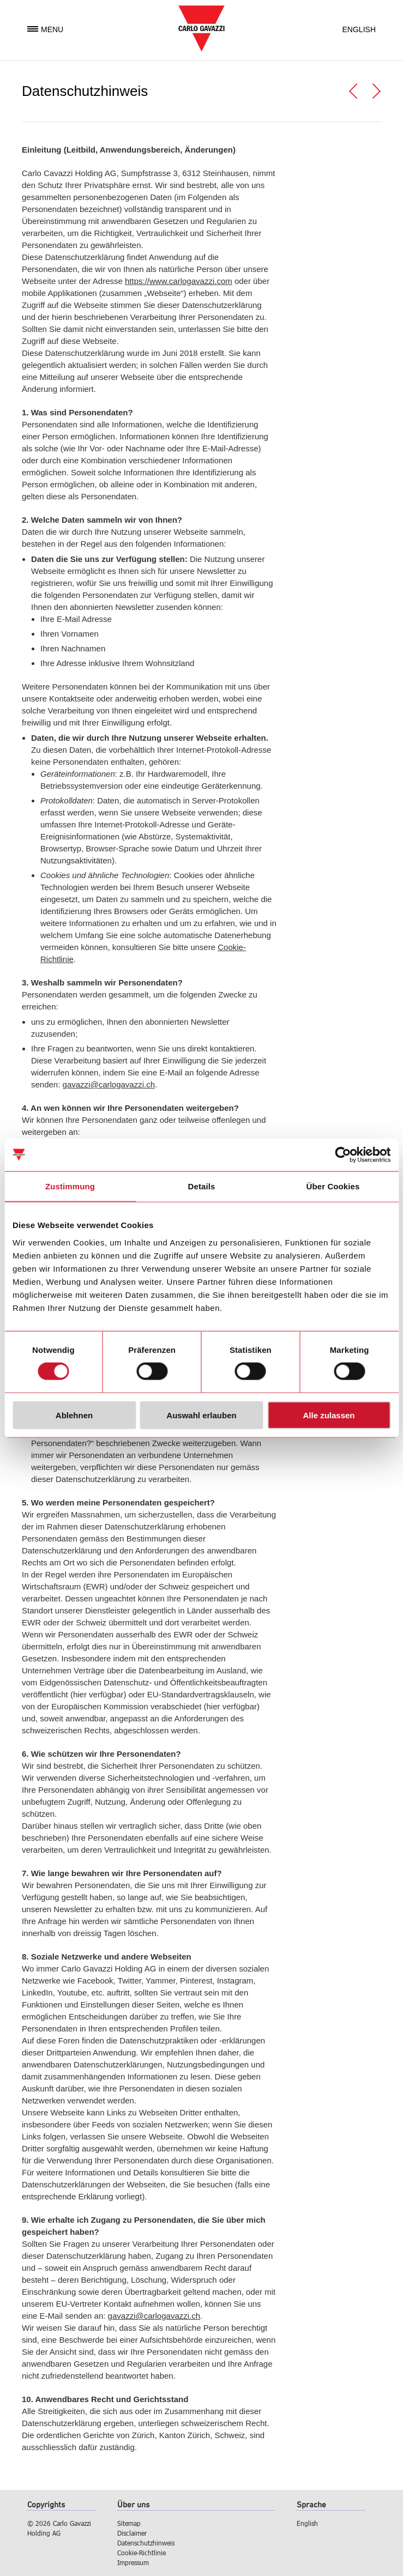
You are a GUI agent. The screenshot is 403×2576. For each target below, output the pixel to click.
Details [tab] (201, 1186)
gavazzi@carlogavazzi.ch (109, 1084)
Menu (45, 29)
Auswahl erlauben (201, 1414)
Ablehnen (74, 1414)
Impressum (133, 2562)
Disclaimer (132, 2533)
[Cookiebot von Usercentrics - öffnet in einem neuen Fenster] (342, 1155)
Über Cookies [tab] (333, 1186)
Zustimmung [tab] (70, 1186)
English (359, 29)
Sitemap (129, 2523)
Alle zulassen (328, 1414)
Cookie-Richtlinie (141, 2552)
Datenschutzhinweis (146, 2542)
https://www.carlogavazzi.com (178, 281)
